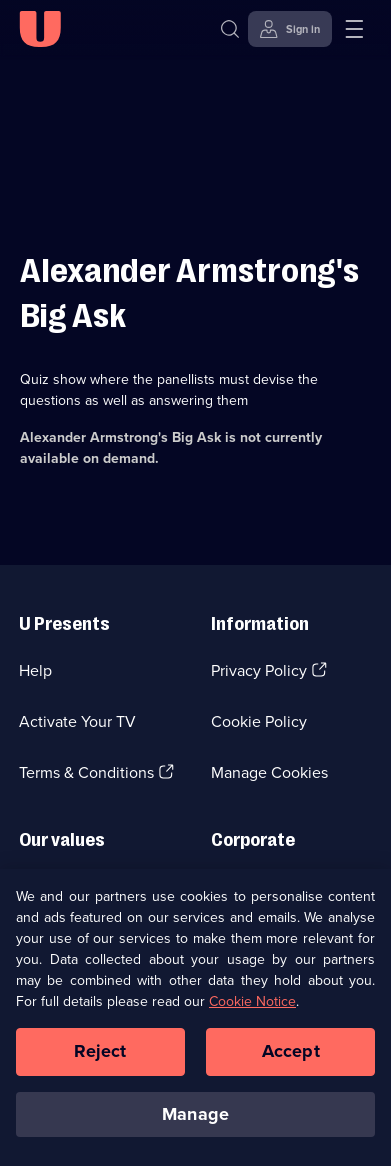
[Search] (234, 29)
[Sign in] (290, 29)
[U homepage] (40, 29)
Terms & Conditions (86, 772)
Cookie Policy (259, 721)
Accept (291, 1055)
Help (35, 670)
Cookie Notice (252, 1005)
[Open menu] (354, 29)
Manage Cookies (269, 772)
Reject (100, 1055)
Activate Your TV (77, 721)
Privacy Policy (259, 670)
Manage (195, 1118)
